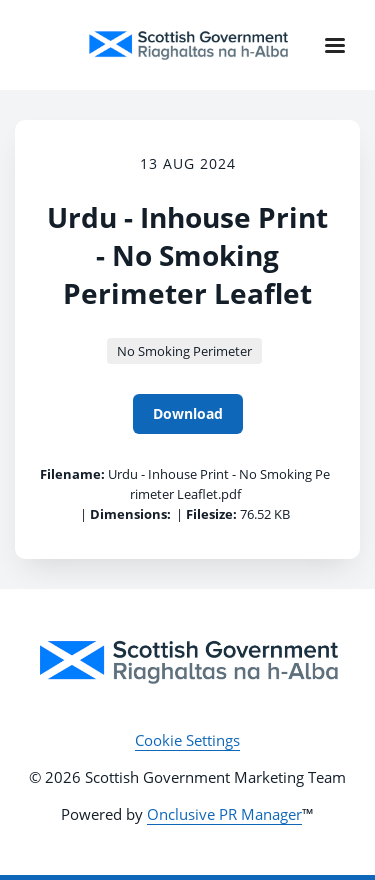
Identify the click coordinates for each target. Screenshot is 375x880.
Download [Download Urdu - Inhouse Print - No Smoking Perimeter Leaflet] (188, 413)
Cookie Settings (187, 740)
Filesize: (211, 514)
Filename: (72, 474)
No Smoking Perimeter (184, 351)
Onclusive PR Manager (224, 814)
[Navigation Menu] (335, 45)
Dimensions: (130, 514)
